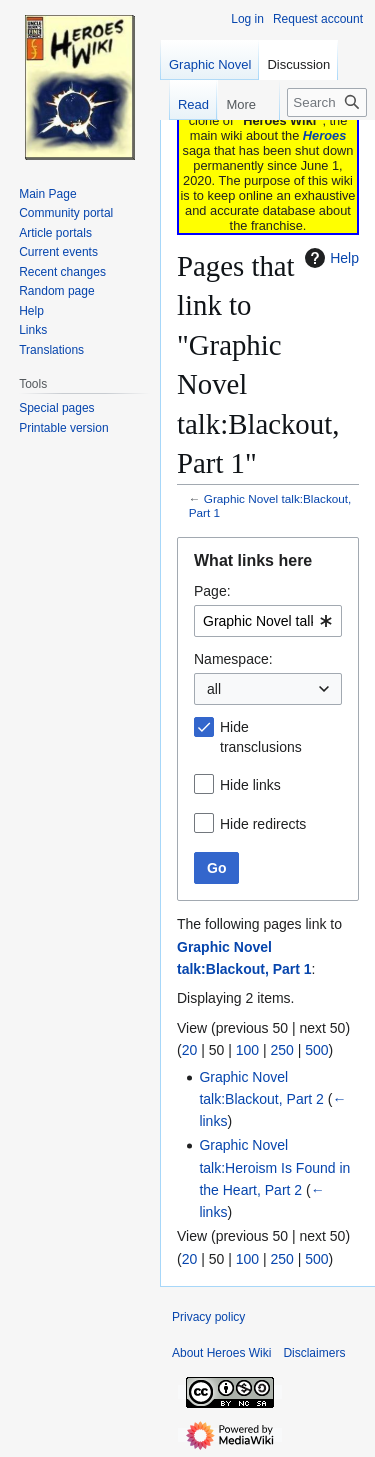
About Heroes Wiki (221, 1353)
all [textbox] (214, 689)
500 (316, 1050)
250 (281, 1050)
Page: (212, 591)
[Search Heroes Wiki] (327, 102)
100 (247, 1050)
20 (190, 1050)
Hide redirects (263, 824)
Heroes (324, 135)
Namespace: (233, 659)
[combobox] (268, 621)
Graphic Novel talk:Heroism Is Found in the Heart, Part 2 (274, 1167)
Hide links (250, 785)
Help (329, 258)
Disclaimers (314, 1353)
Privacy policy (208, 1317)
